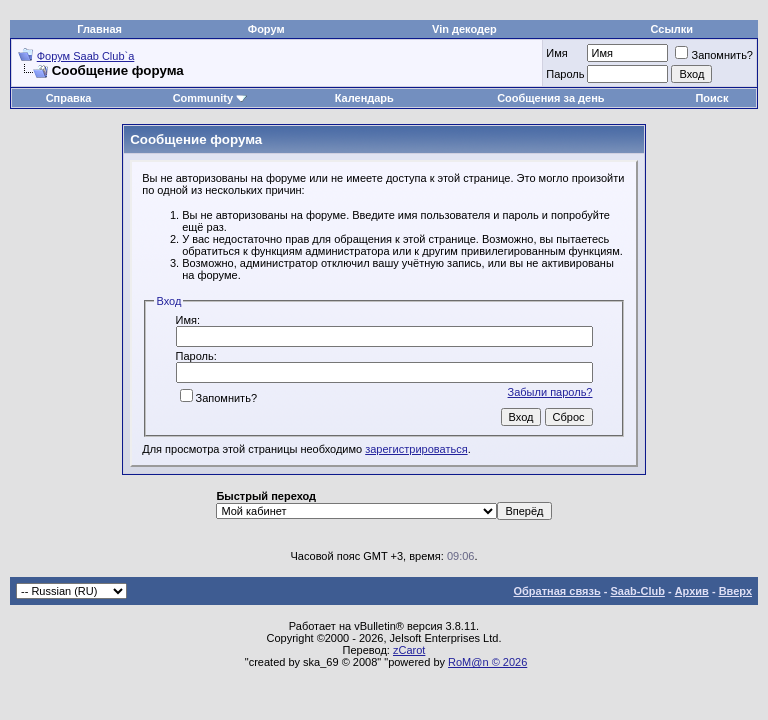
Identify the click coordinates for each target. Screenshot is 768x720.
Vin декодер (464, 29)
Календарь (364, 98)
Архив (692, 591)
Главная (99, 29)
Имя (556, 53)
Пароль (565, 74)
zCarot (409, 650)
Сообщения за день (550, 98)
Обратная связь (557, 591)
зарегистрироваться (416, 449)
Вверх (735, 591)
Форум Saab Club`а (86, 56)
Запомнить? (714, 55)
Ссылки (672, 29)
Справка (69, 98)
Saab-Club (637, 591)
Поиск (711, 98)
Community (210, 98)
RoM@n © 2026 (487, 662)
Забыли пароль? (550, 392)
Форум (266, 29)
